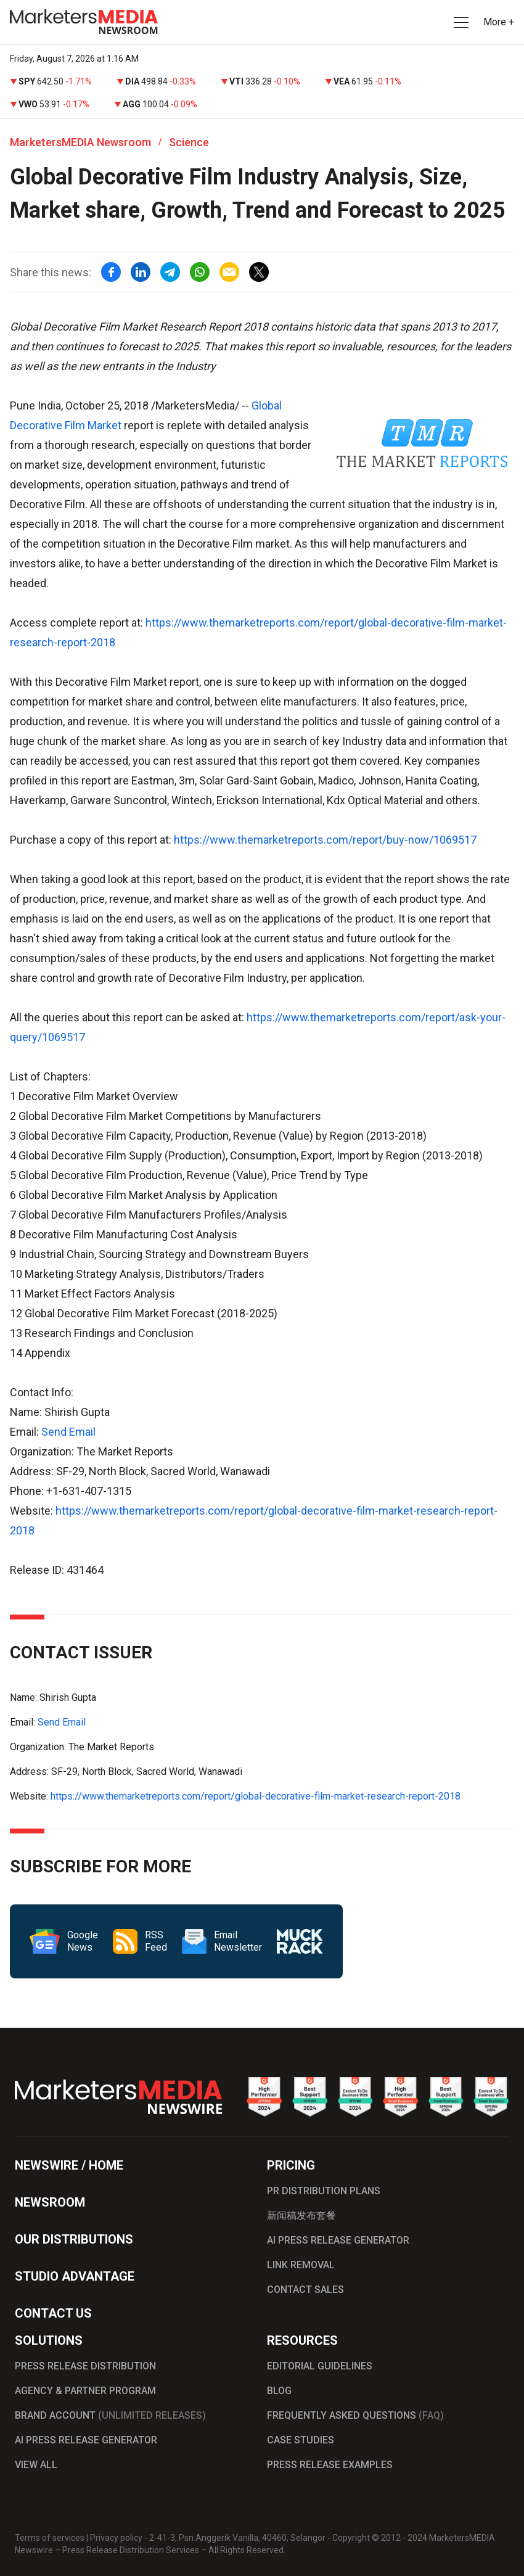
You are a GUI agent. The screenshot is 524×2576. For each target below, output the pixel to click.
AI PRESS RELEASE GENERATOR (338, 2240)
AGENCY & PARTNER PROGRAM (85, 2391)
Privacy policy (116, 2538)
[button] (460, 22)
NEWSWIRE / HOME (69, 2165)
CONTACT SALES (305, 2289)
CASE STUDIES (300, 2440)
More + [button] (498, 22)
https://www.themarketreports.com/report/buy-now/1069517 (325, 839)
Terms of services (49, 2538)
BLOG (279, 2391)
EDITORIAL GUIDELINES (319, 2366)
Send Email (68, 1431)
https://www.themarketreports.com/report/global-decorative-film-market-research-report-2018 (256, 1796)
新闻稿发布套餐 (301, 2215)
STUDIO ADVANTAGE (74, 2276)
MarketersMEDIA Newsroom (80, 142)
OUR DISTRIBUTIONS (74, 2239)
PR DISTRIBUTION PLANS (323, 2191)
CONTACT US (53, 2313)
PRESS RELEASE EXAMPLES (330, 2465)
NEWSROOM (50, 2202)
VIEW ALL (36, 2465)
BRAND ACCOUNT (110, 2415)
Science (189, 142)
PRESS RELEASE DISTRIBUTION (85, 2366)
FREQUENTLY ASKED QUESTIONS (355, 2415)
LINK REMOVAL (301, 2265)
